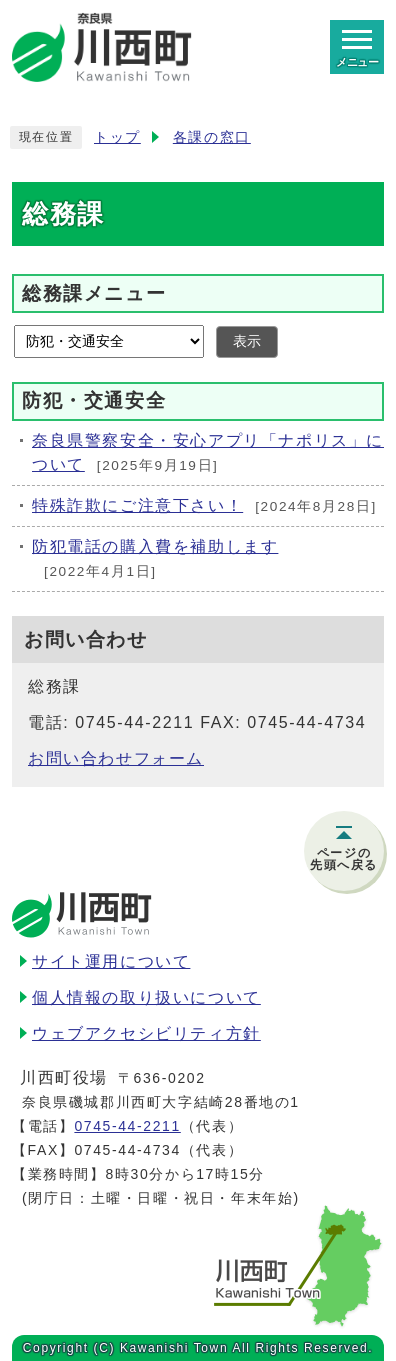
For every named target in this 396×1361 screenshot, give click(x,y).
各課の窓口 (212, 137)
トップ (117, 137)
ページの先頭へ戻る (344, 859)
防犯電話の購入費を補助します (155, 546)
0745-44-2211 (127, 1126)
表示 (247, 341)
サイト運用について (111, 961)
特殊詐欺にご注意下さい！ (137, 505)
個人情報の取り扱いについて (146, 997)
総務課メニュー (94, 292)
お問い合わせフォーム (116, 758)
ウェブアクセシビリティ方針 (146, 1033)
